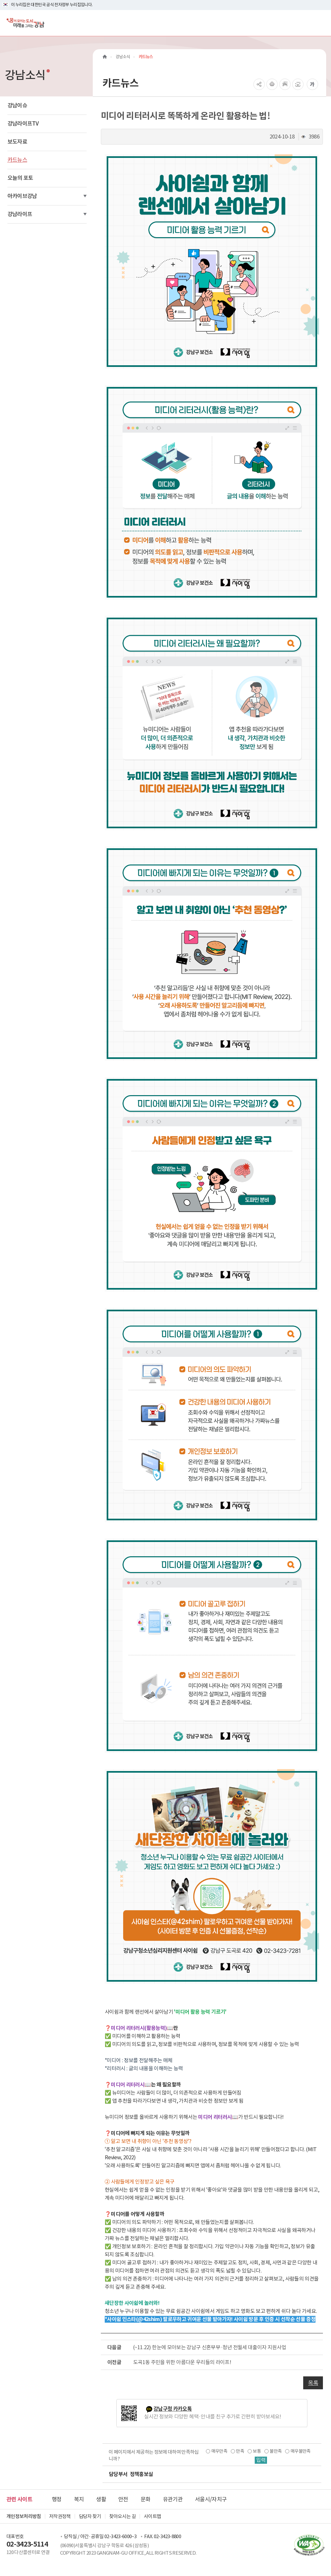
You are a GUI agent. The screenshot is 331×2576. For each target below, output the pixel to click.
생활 (101, 2499)
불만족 (276, 2451)
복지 (79, 2499)
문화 (146, 2499)
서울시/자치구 (211, 2499)
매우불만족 (300, 2451)
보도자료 (17, 141)
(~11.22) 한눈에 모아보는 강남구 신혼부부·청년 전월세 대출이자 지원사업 (209, 2347)
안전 (123, 2499)
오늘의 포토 (20, 178)
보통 (257, 2451)
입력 (261, 2460)
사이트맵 (152, 2516)
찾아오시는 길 (122, 2516)
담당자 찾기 (90, 2516)
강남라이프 (19, 214)
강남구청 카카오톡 (173, 2408)
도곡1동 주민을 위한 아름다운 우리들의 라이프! (182, 2362)
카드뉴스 (17, 159)
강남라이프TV (22, 123)
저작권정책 (60, 2516)
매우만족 (219, 2451)
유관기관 (173, 2499)
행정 (57, 2499)
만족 (240, 2451)
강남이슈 (17, 105)
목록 (313, 2383)
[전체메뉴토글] (321, 23)
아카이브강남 (22, 196)
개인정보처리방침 (23, 2516)
